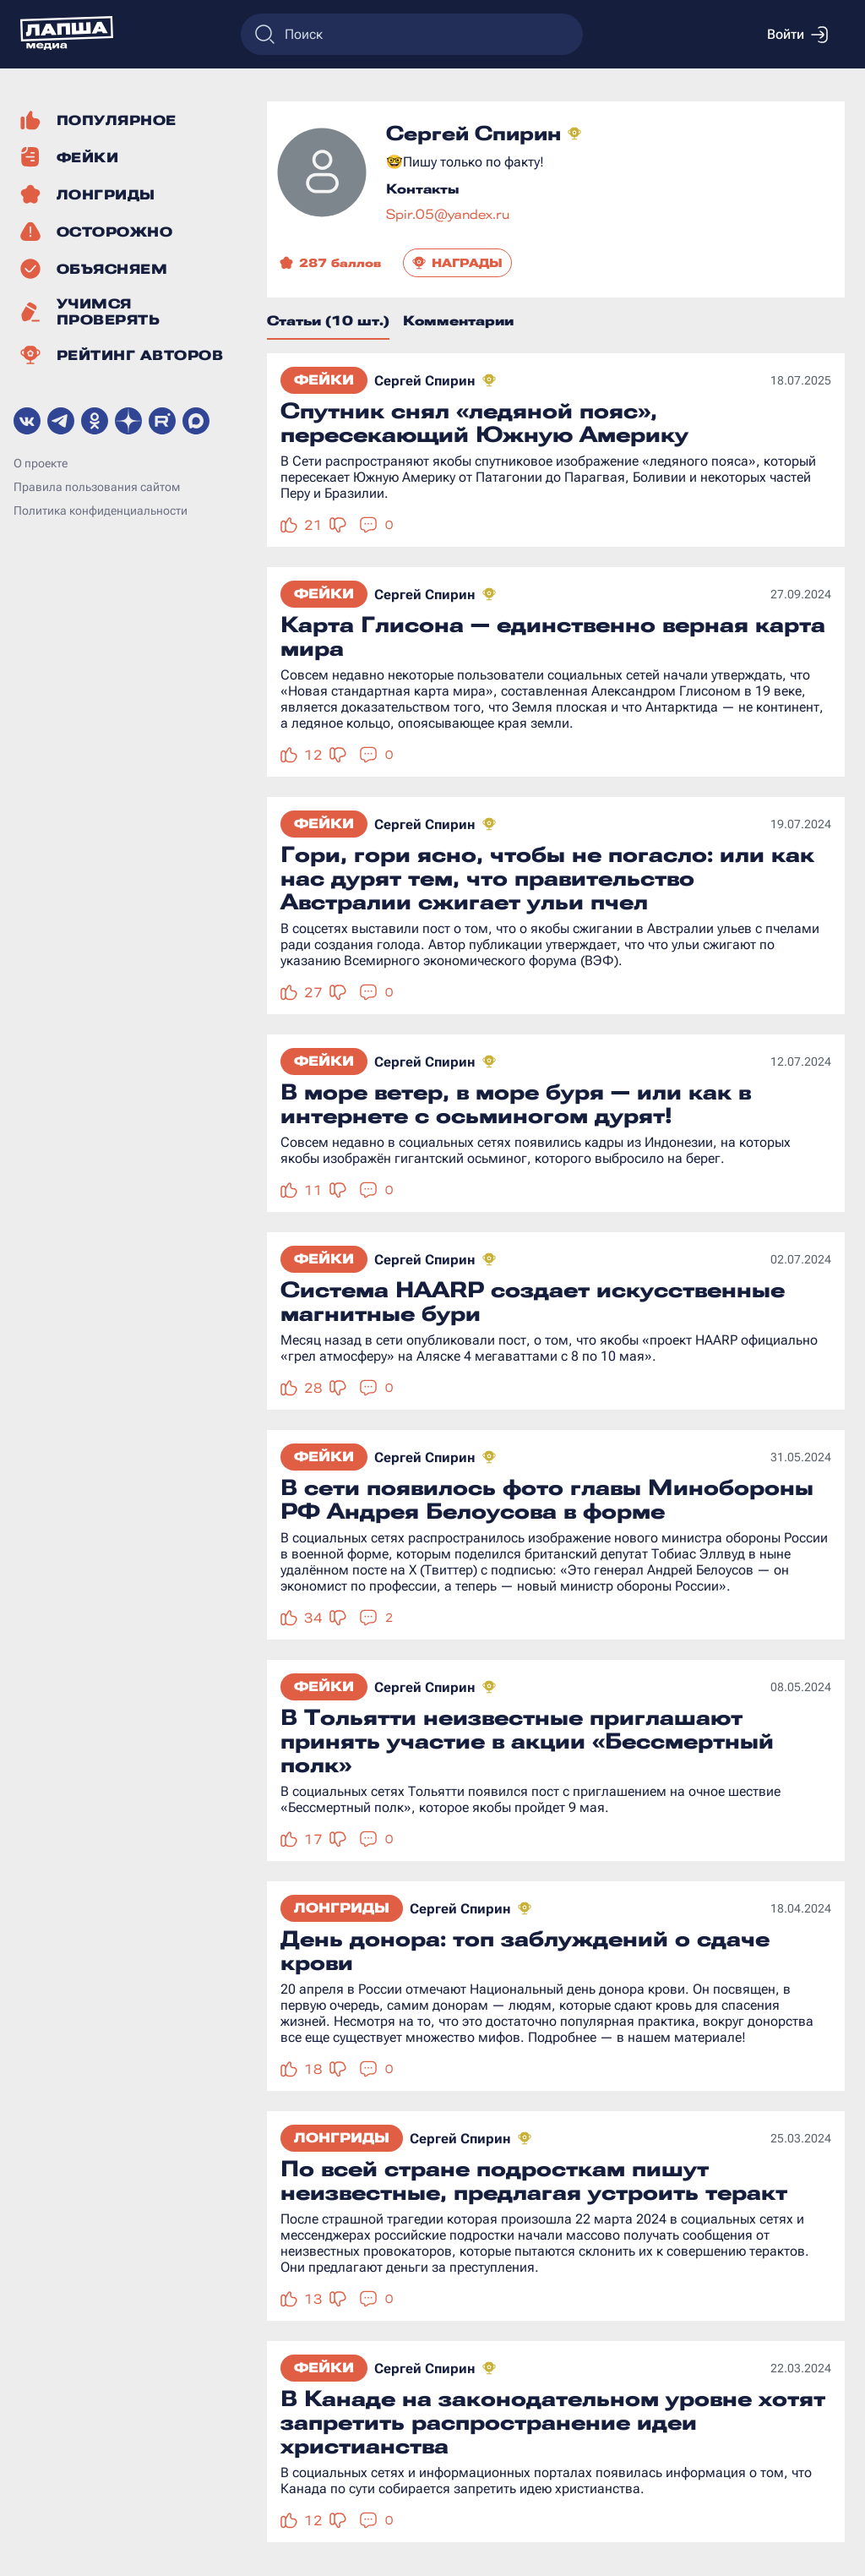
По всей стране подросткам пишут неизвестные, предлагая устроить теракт (533, 2180)
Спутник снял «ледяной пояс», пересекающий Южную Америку (484, 422)
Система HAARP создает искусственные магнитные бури (532, 1301)
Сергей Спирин (425, 381)
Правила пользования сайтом (97, 487)
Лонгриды (341, 1908)
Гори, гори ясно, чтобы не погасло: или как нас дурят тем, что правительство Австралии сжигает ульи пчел (547, 878)
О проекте (41, 463)
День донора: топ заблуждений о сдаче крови (525, 1950)
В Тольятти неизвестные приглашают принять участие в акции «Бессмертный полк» (527, 1741)
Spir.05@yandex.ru (447, 214)
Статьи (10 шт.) (328, 321)
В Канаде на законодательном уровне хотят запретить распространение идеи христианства (552, 2422)
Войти (797, 34)
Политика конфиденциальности (101, 510)
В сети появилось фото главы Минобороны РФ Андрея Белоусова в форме (546, 1499)
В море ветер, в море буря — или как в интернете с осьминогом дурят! (515, 1103)
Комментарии (458, 321)
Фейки (324, 380)
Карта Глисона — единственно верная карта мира (552, 636)
